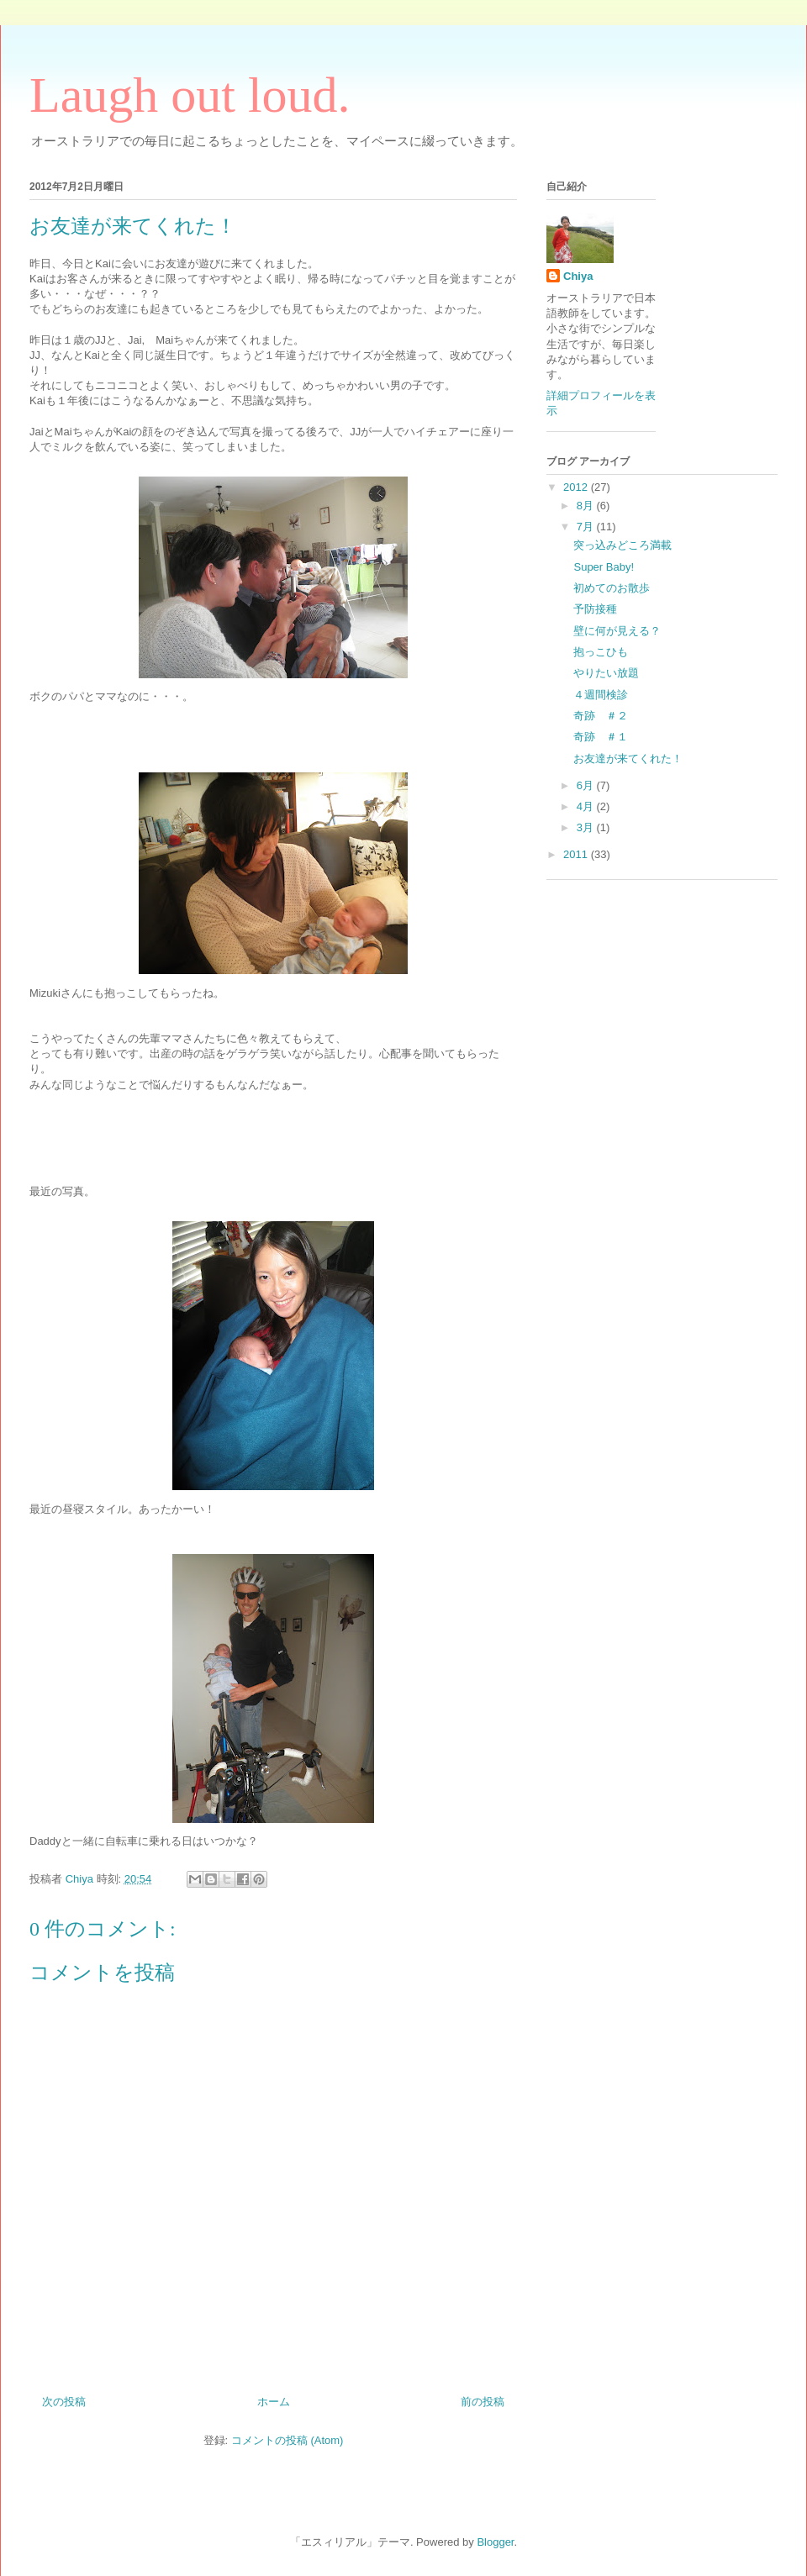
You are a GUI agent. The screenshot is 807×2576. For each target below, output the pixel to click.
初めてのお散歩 (611, 588)
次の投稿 (64, 2401)
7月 (587, 526)
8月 (587, 505)
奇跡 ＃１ (600, 736)
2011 (577, 854)
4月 (587, 806)
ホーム (273, 2401)
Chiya (578, 276)
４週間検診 (600, 694)
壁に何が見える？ (617, 630)
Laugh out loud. (190, 95)
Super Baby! (603, 567)
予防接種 (595, 609)
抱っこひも (600, 651)
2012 (577, 487)
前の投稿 (482, 2401)
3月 (587, 827)
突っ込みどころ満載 (622, 545)
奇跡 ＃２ (600, 715)
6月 (587, 785)
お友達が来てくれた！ (628, 758)
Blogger (495, 2542)
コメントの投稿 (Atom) (287, 2440)
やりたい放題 (606, 672)
